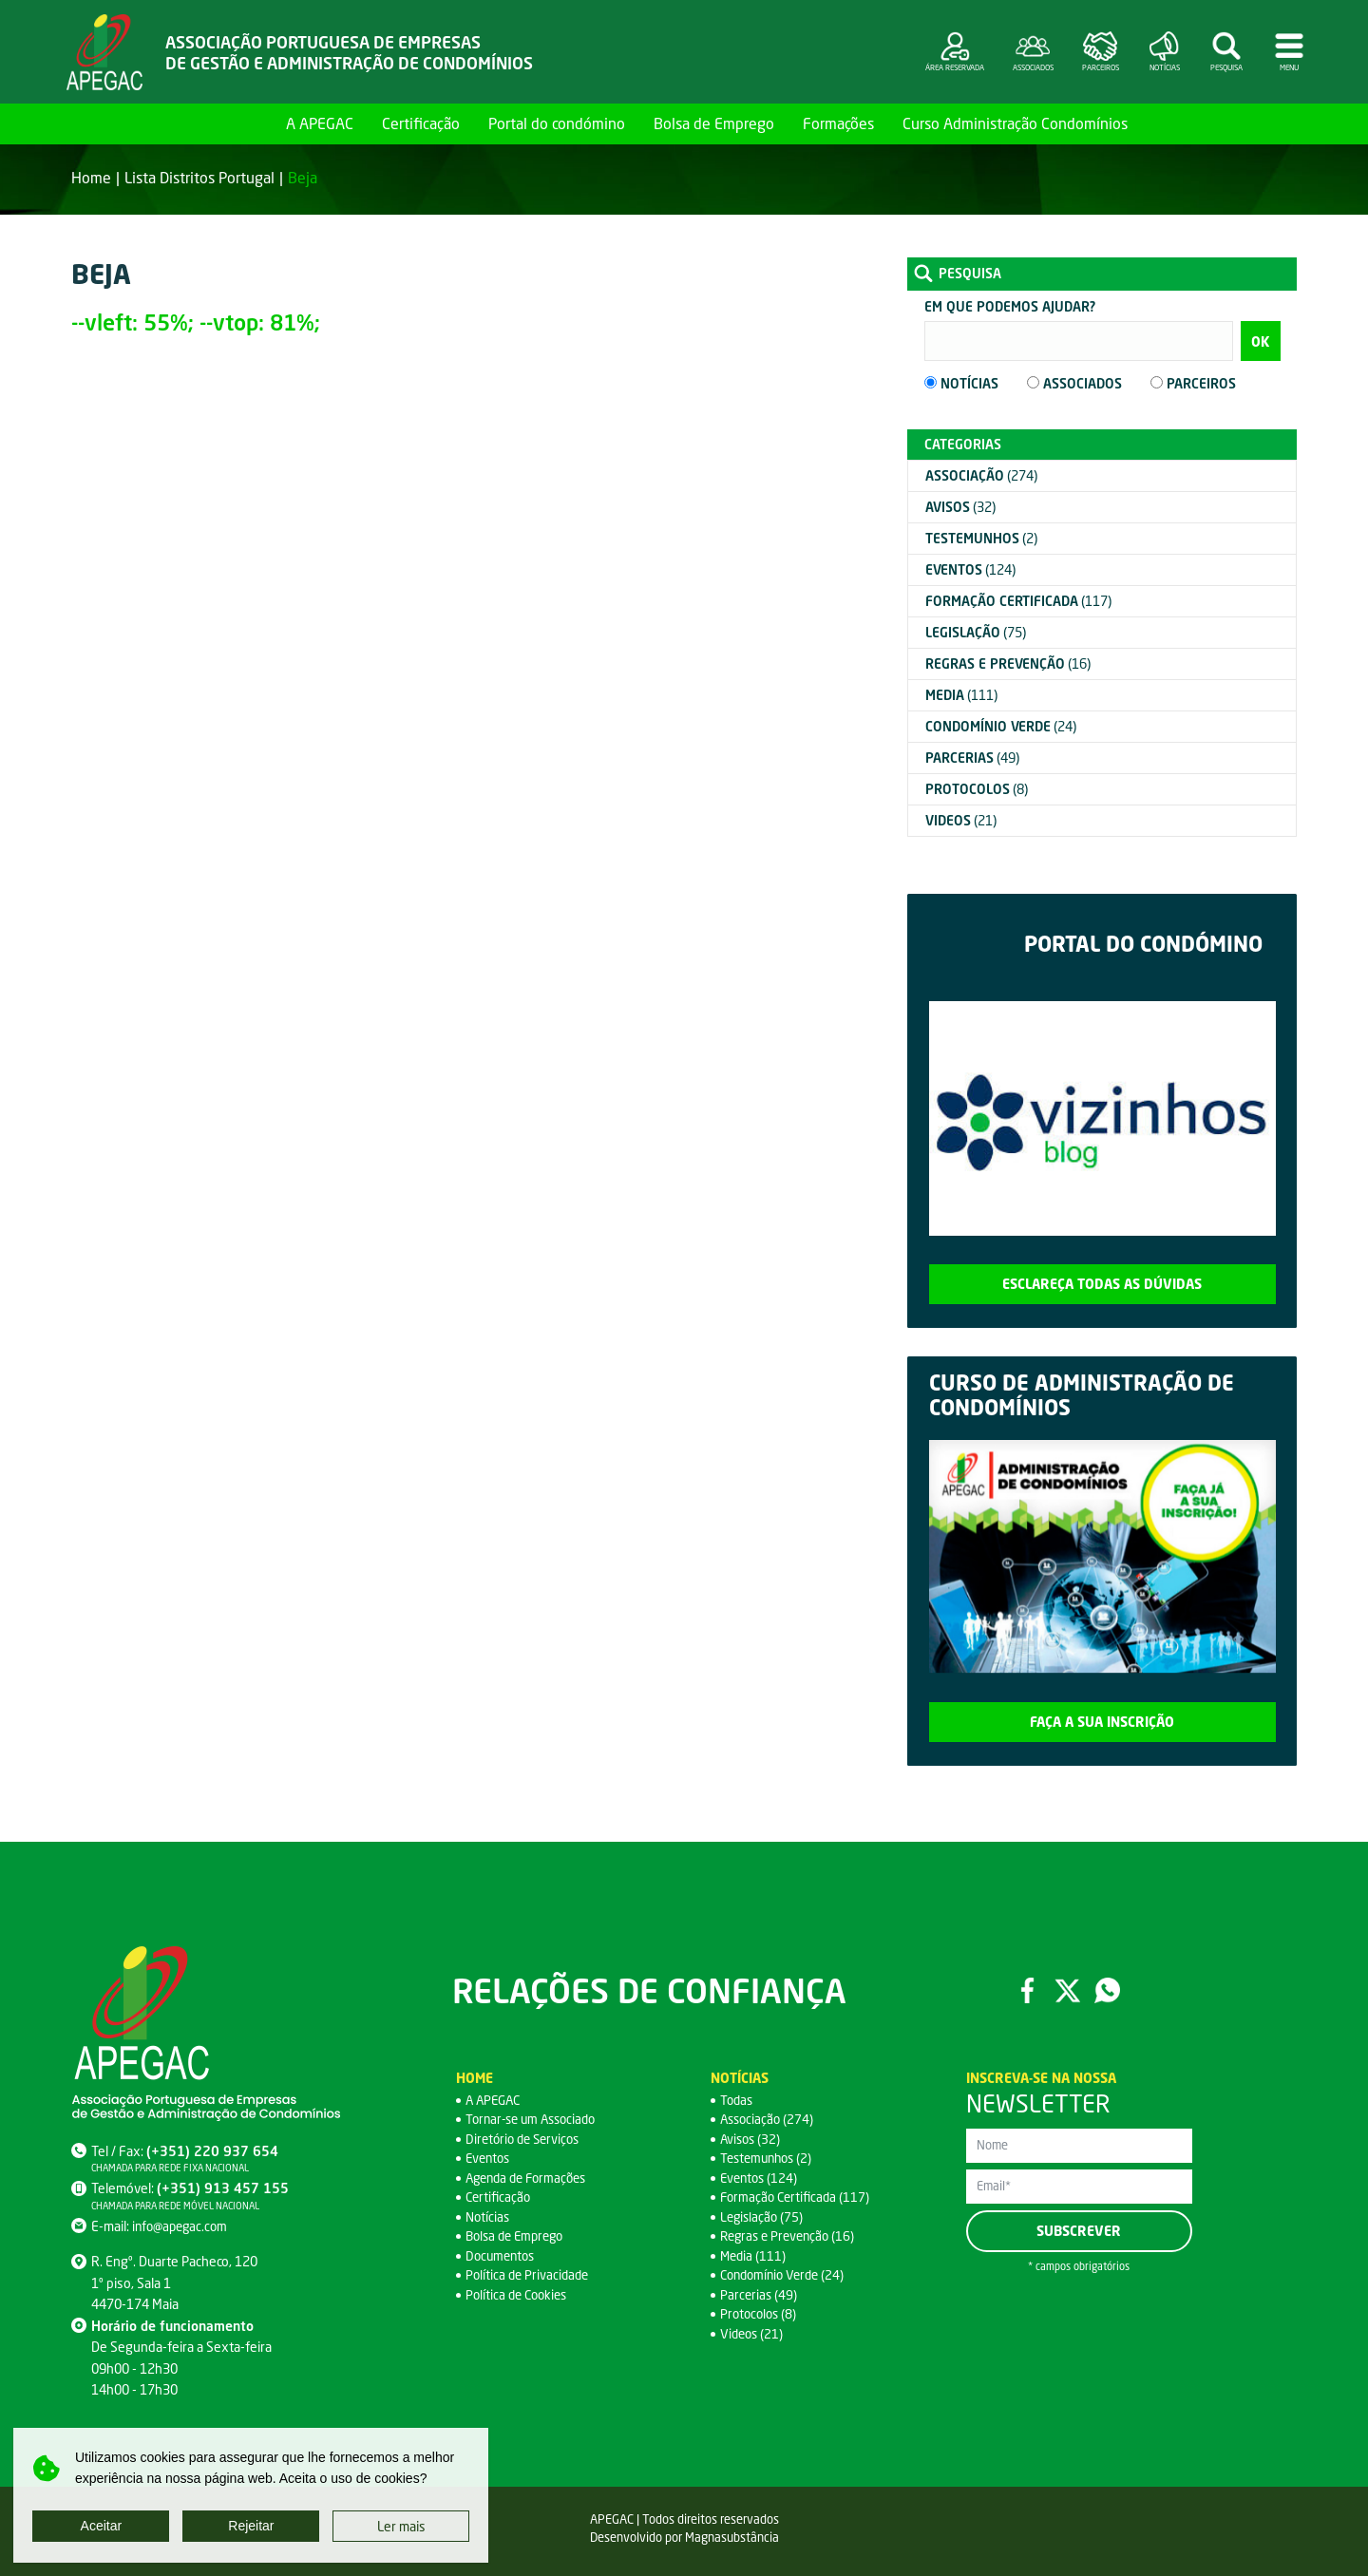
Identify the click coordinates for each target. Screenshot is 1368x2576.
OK (1260, 341)
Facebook (1025, 1990)
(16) (1008, 663)
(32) (960, 507)
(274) (981, 475)
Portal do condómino (556, 123)
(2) (981, 538)
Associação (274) (769, 2119)
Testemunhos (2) (769, 2158)
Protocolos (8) (760, 2313)
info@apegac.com (182, 2226)
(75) (975, 632)
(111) (961, 695)
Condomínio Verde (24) (786, 2274)
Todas (737, 2100)
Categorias (962, 444)
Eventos (490, 2158)
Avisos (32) (752, 2139)
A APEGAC (319, 123)
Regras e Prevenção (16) (791, 2235)
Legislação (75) (763, 2216)
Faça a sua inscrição (1102, 1722)
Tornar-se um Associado (536, 2119)
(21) (961, 820)
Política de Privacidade (530, 2274)
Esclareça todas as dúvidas (1102, 1284)
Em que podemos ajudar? (1009, 306)
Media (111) (754, 2255)
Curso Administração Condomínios (1015, 123)
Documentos (503, 2255)
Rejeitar (251, 2525)
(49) (972, 757)
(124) (970, 569)
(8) (976, 789)
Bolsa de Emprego (714, 123)
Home (249, 123)
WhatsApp (1108, 1990)
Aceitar (102, 2525)
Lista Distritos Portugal (199, 177)
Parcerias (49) (759, 2294)
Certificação (421, 123)
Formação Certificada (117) (798, 2196)
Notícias (489, 2216)
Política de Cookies (520, 2294)
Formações (838, 123)
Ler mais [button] (401, 2526)
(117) (1018, 601)
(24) (1000, 726)
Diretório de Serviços (526, 2139)
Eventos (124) (761, 2177)
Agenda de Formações (531, 2177)
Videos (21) (753, 2333)
